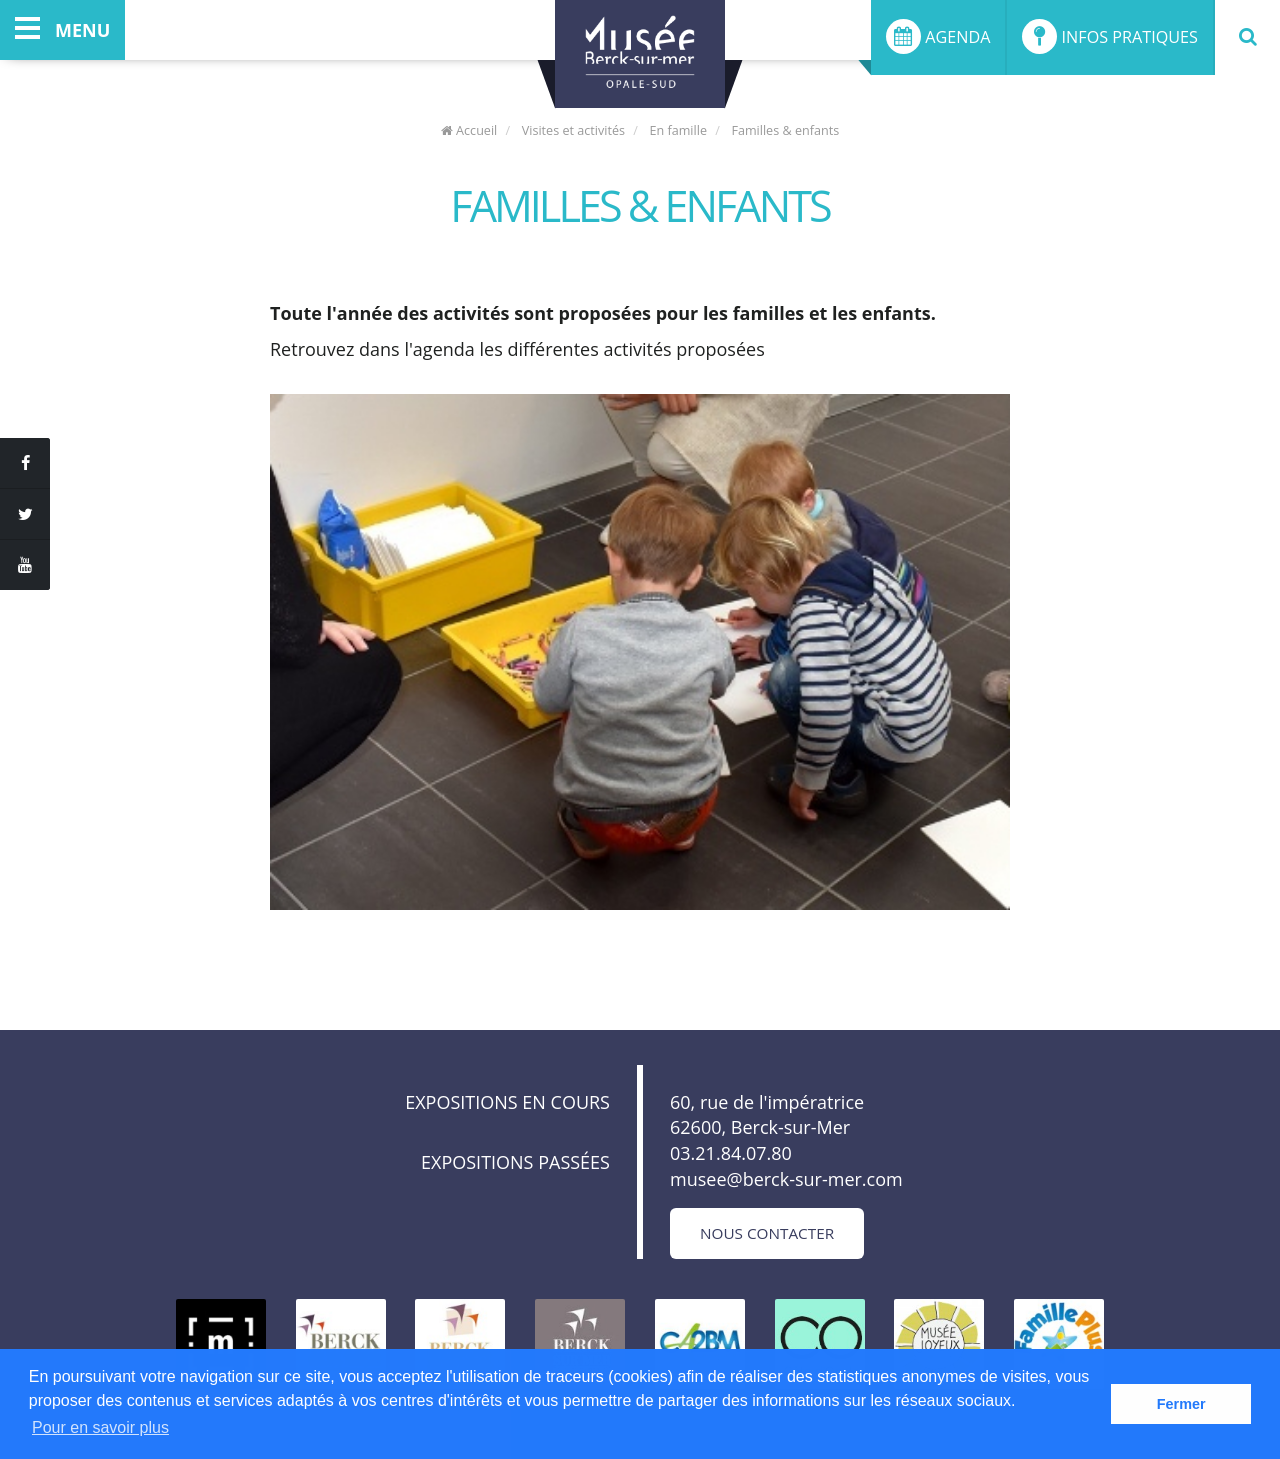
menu (62, 30)
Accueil (469, 130)
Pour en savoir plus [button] (100, 1427)
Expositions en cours (507, 1102)
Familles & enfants (785, 130)
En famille (678, 130)
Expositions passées (515, 1162)
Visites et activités (573, 130)
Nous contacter (767, 1233)
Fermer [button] (1181, 1404)
